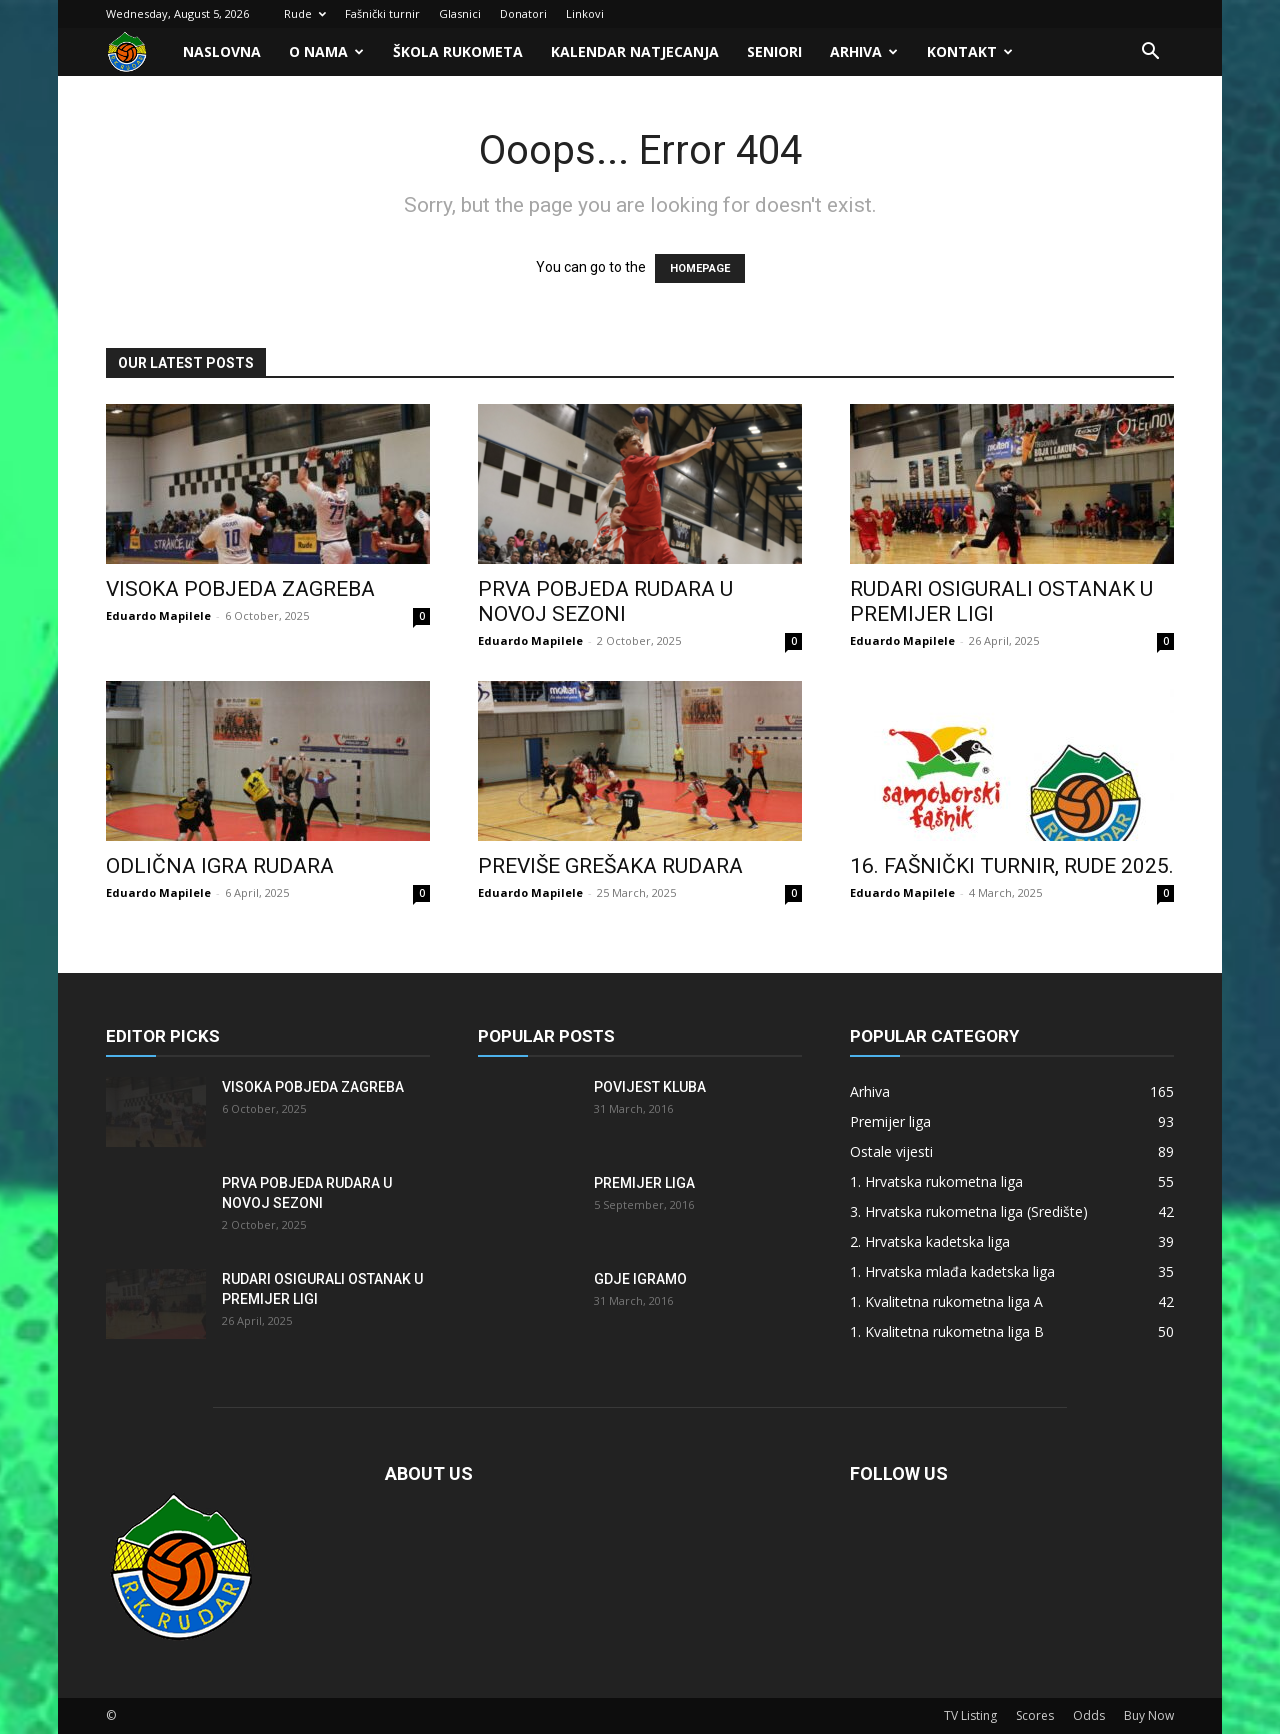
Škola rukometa (458, 51)
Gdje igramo (640, 1279)
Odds (1089, 1715)
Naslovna (222, 51)
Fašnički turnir (382, 13)
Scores (1035, 1715)
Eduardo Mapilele (158, 615)
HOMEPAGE (700, 268)
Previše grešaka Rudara (610, 866)
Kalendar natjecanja (635, 51)
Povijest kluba (650, 1087)
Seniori (774, 51)
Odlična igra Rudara (220, 866)
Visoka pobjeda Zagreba (240, 589)
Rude (305, 13)
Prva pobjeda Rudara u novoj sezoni (605, 601)
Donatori (523, 13)
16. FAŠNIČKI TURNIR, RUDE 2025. (1012, 866)
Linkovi (585, 13)
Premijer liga (644, 1183)
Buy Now (1149, 1715)
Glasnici (460, 13)
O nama (326, 51)
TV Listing (970, 1715)
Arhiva (864, 51)
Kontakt (970, 51)
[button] (1150, 53)
